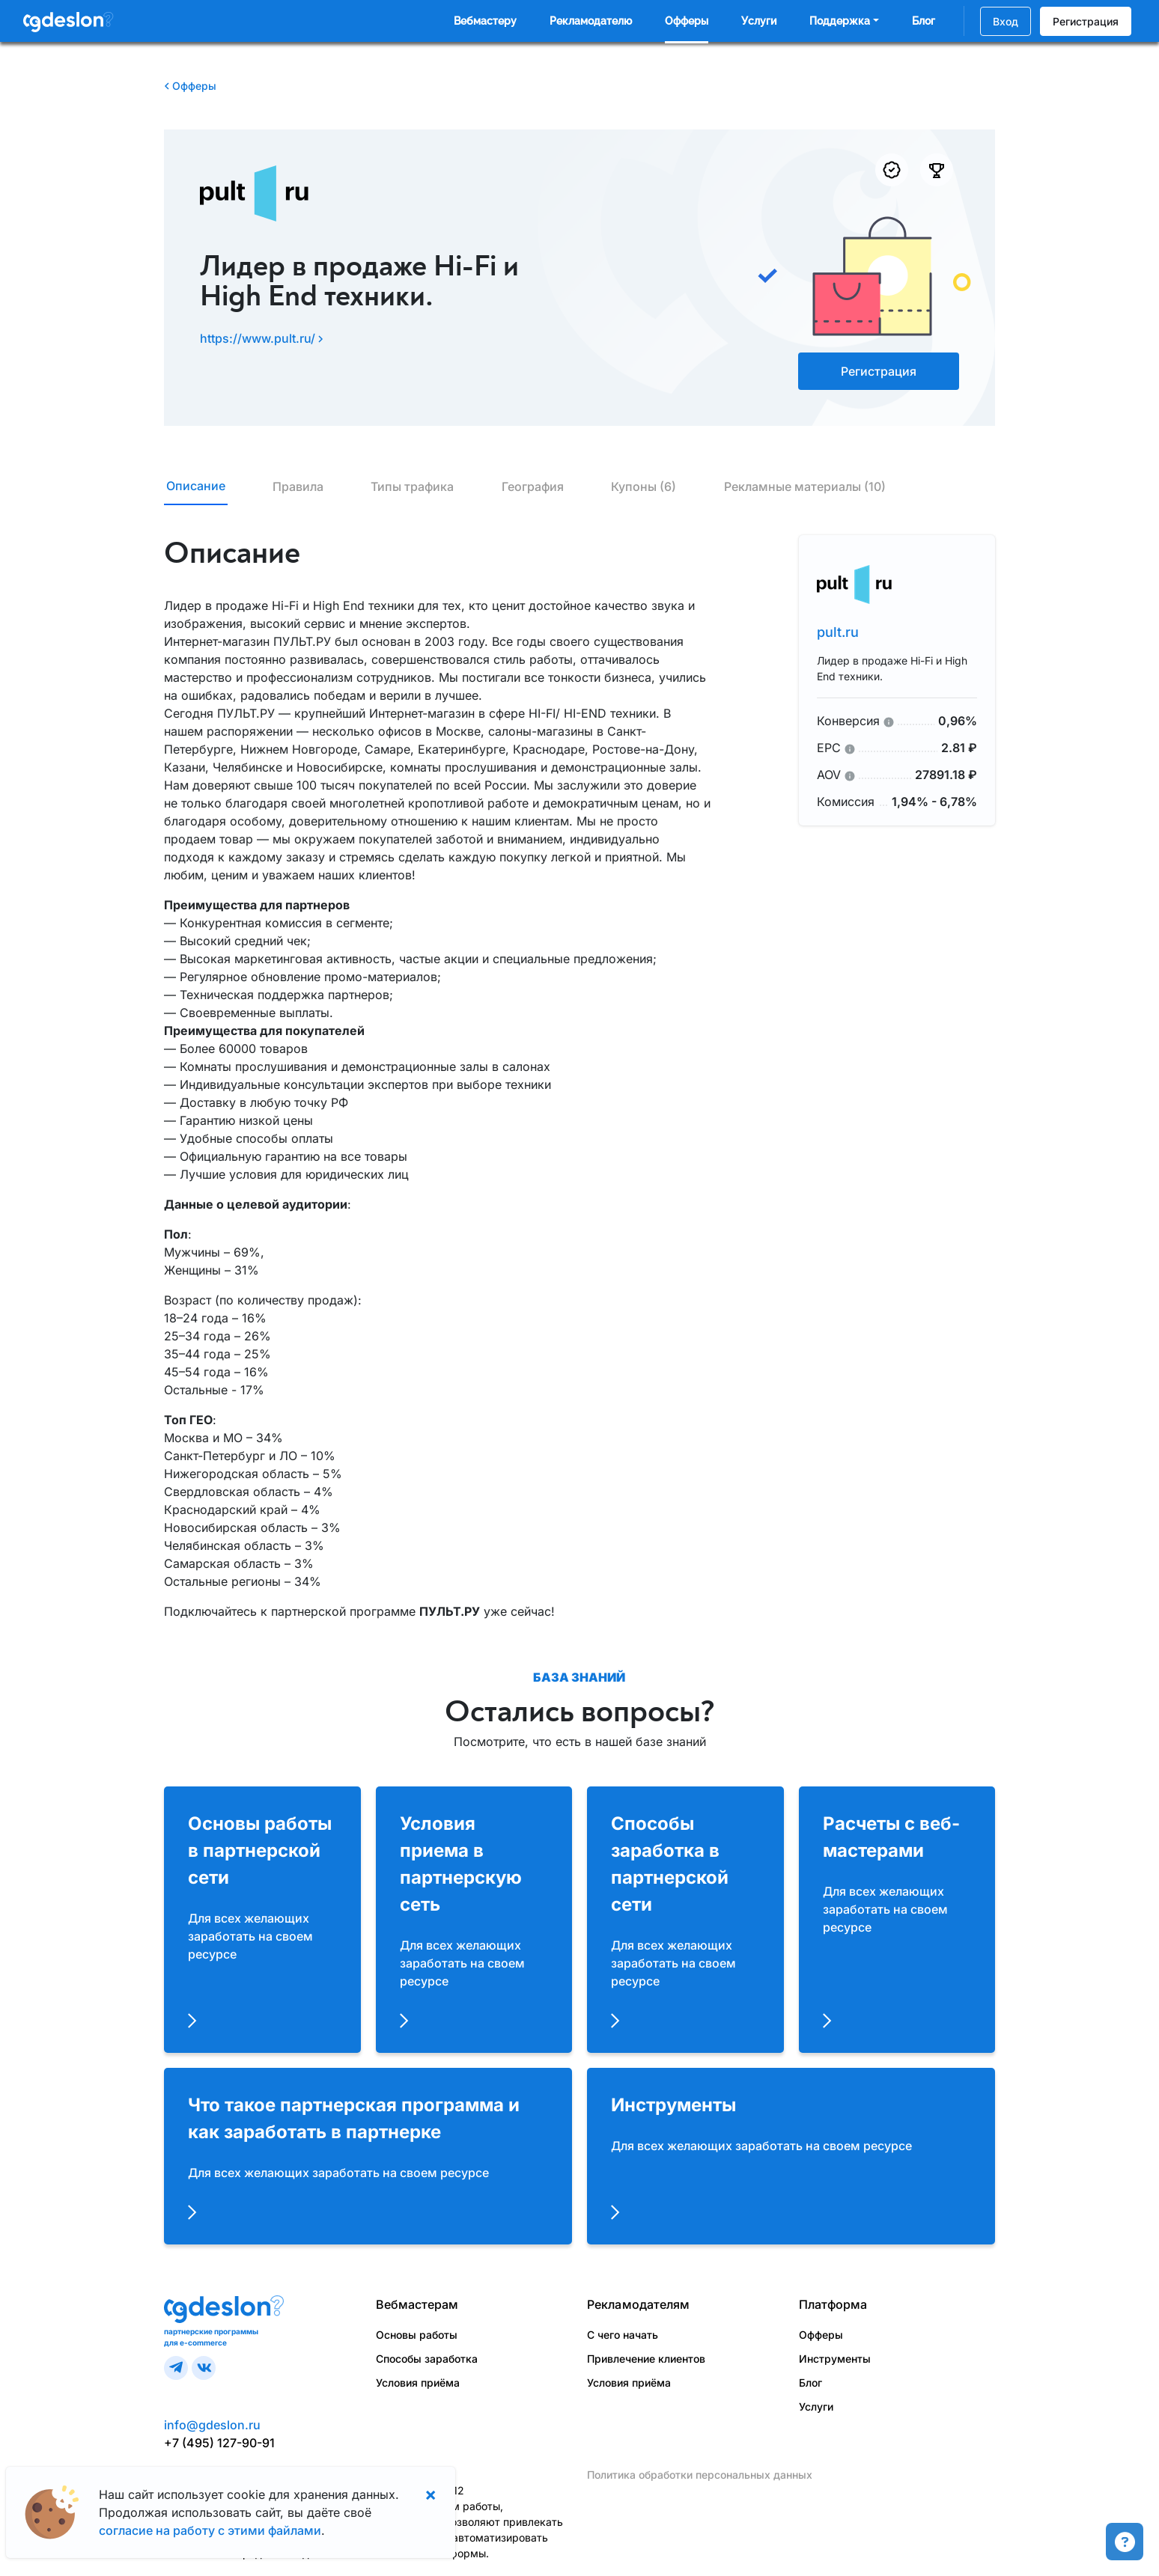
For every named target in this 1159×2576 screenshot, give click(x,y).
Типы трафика (412, 486)
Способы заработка (427, 2358)
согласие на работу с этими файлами (210, 2530)
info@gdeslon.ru (212, 2424)
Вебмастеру (485, 21)
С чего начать (622, 2334)
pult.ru (838, 632)
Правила (298, 486)
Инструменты (835, 2358)
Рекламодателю (591, 21)
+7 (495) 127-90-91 (219, 2442)
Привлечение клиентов (646, 2358)
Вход (1005, 21)
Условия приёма (418, 2382)
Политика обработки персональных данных (699, 2474)
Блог (923, 21)
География (533, 486)
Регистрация (1086, 21)
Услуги (758, 21)
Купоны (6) (643, 486)
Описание (195, 485)
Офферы (686, 21)
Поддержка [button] (839, 21)
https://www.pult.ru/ (261, 338)
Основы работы (416, 2334)
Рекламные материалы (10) (805, 486)
